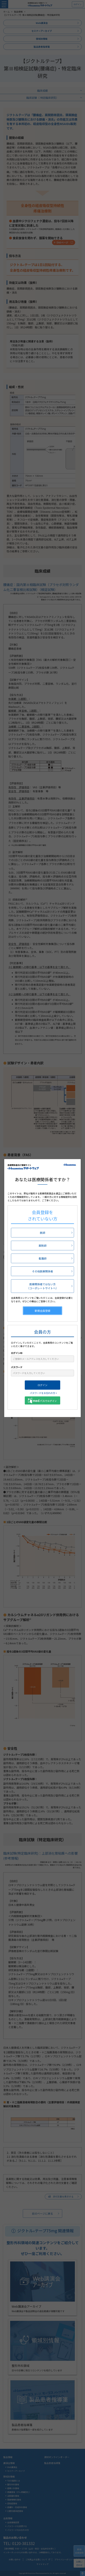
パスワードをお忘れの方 (42, 1393)
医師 (42, 1233)
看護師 (42, 1258)
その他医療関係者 (42, 1271)
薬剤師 (42, 1246)
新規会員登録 (42, 1311)
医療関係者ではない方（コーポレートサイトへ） (42, 1286)
